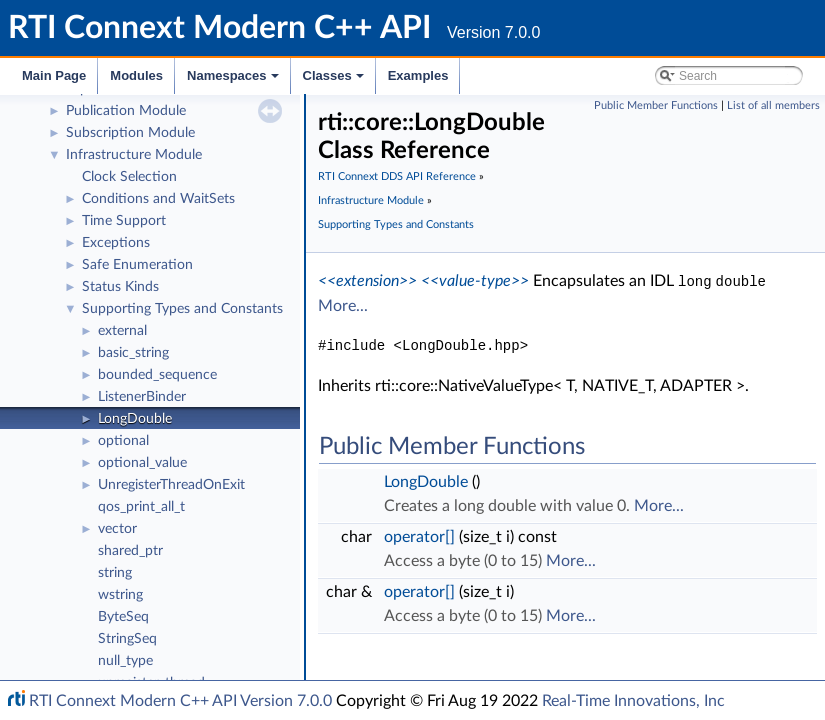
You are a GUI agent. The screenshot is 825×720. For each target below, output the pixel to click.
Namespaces (234, 81)
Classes (335, 81)
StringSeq (127, 639)
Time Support (124, 221)
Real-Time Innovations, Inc (633, 701)
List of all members (773, 105)
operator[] (419, 536)
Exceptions (116, 243)
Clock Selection (129, 177)
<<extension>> (367, 281)
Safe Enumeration (137, 265)
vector (117, 529)
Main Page (54, 75)
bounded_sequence (157, 375)
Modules (136, 75)
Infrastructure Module (134, 155)
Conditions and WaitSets (158, 199)
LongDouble (135, 419)
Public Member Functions (656, 105)
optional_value (142, 463)
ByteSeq (123, 617)
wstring (120, 595)
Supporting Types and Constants (182, 309)
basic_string (133, 353)
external (122, 331)
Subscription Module (130, 133)
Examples (418, 75)
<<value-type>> (475, 281)
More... (343, 305)
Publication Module (126, 111)
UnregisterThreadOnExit (171, 485)
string (115, 573)
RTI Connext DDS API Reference (397, 176)
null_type (125, 661)
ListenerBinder (142, 397)
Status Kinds (120, 287)
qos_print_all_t (141, 507)
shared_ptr (130, 551)
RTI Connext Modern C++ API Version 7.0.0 (180, 701)
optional (123, 441)
